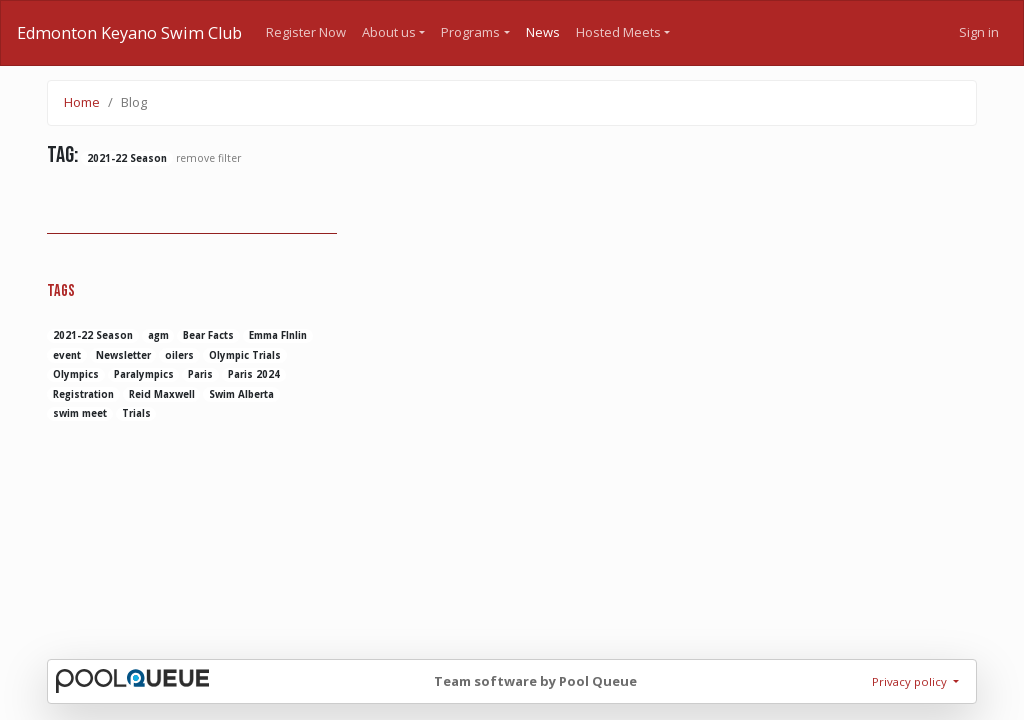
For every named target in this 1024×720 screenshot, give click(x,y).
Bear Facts (208, 335)
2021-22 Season (93, 335)
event (67, 355)
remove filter (208, 158)
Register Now (306, 32)
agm (158, 335)
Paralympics (144, 374)
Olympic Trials (245, 355)
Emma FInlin (278, 335)
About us (389, 32)
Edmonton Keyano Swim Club (129, 33)
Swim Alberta (241, 394)
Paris (200, 374)
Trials (136, 413)
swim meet (80, 413)
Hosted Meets (618, 32)
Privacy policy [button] (911, 681)
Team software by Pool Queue (535, 681)
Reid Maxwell (162, 394)
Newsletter (123, 355)
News (543, 32)
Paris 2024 (254, 374)
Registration (83, 394)
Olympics (76, 374)
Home (82, 102)
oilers (179, 355)
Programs (470, 32)
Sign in (979, 32)
